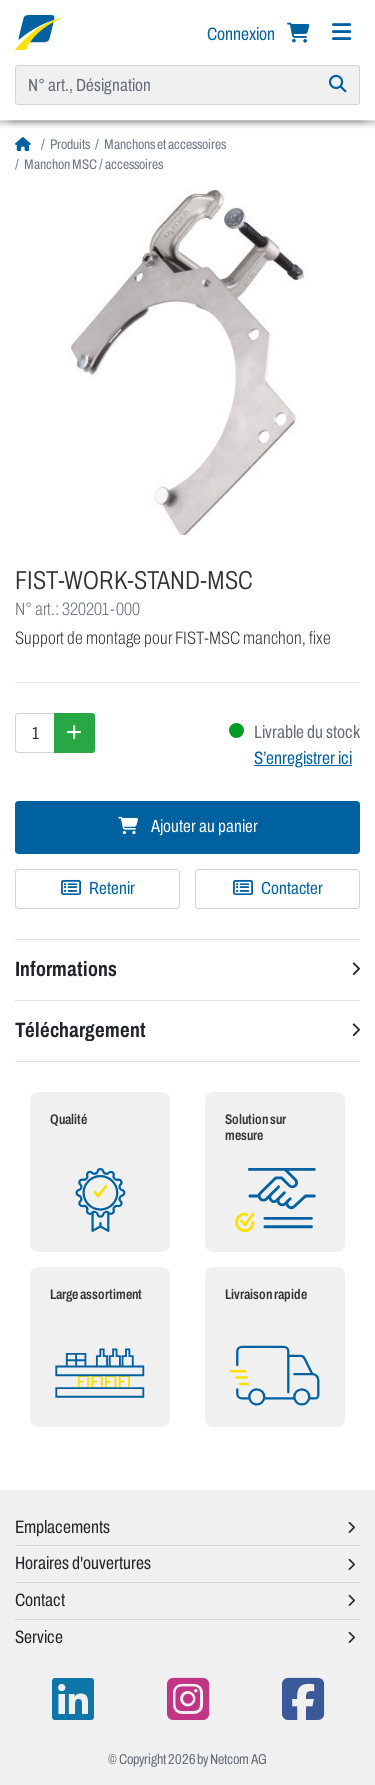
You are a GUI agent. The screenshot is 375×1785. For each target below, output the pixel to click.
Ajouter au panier (188, 826)
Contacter (278, 888)
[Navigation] (341, 32)
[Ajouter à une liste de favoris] (97, 889)
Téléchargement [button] (80, 1030)
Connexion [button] (242, 34)
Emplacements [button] (62, 1527)
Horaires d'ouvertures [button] (83, 1563)
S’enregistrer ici (303, 758)
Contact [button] (40, 1600)
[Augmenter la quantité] (74, 733)
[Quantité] (35, 733)
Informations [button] (66, 969)
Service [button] (39, 1637)
